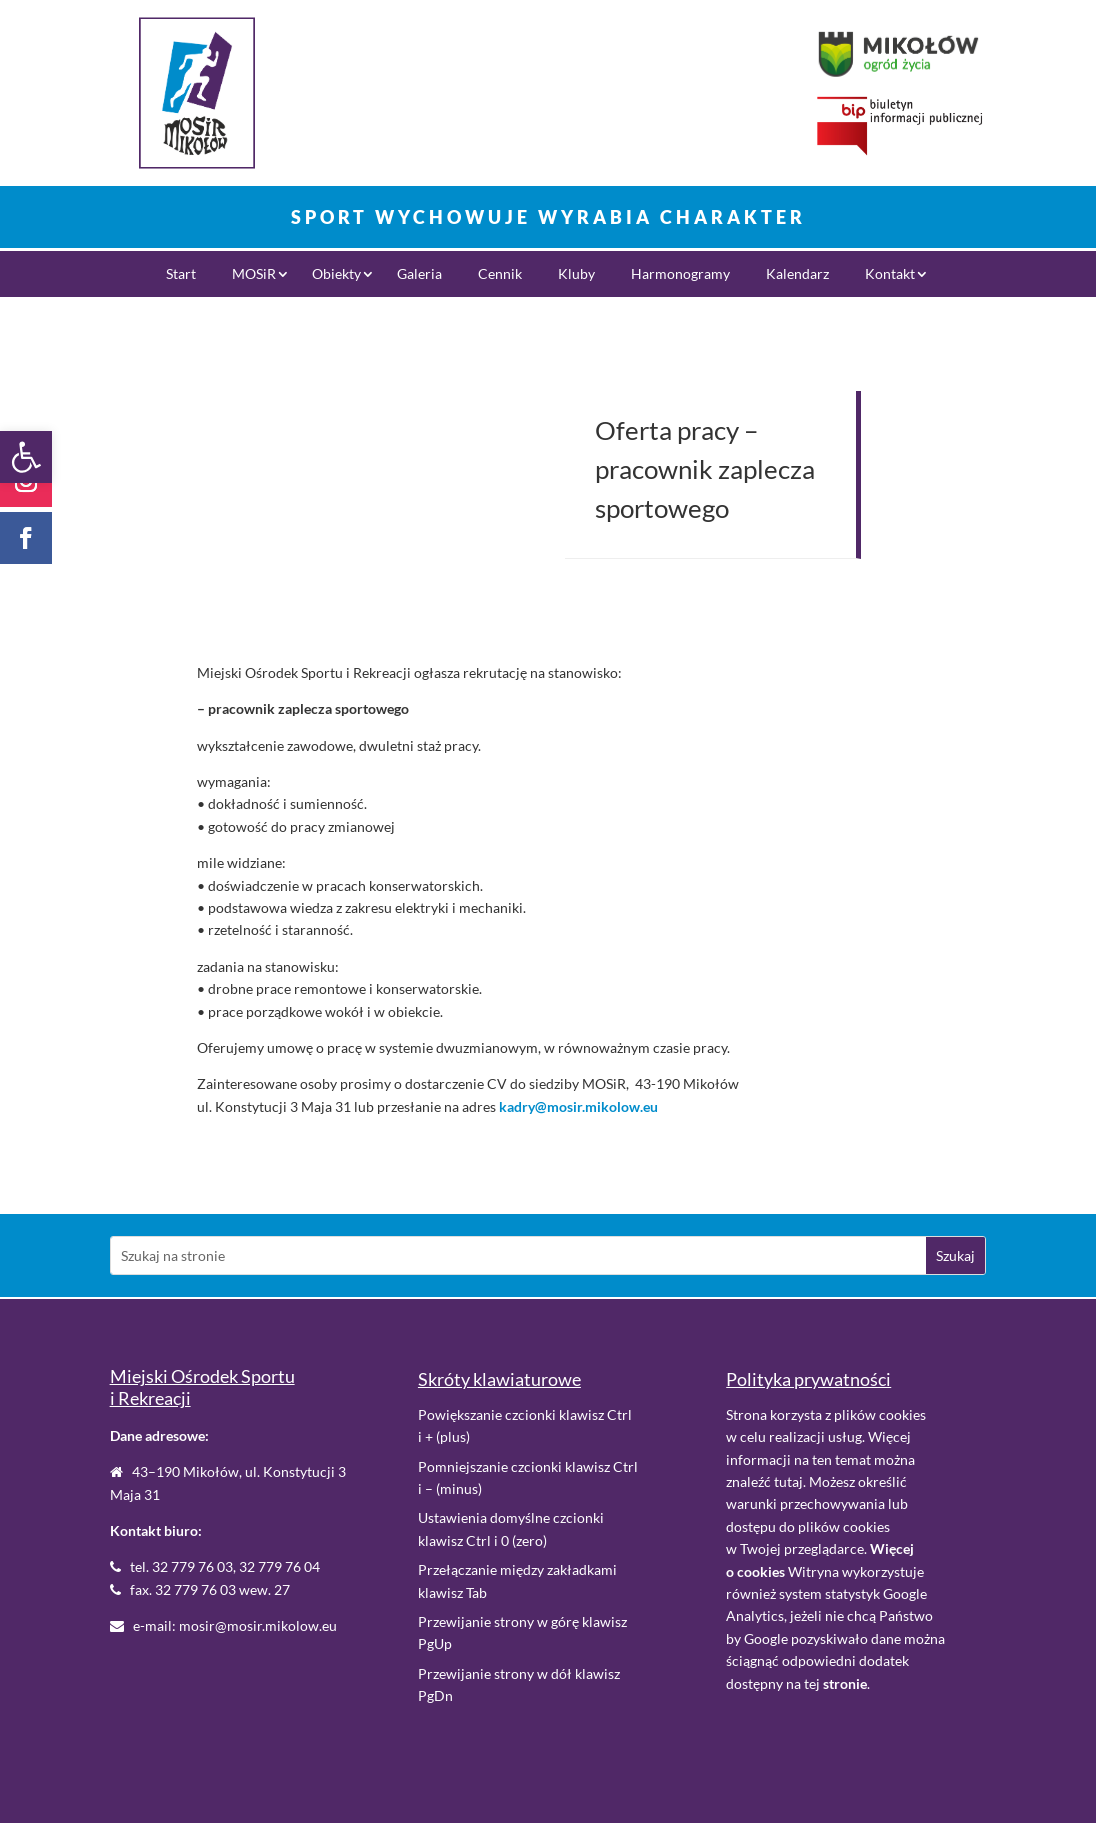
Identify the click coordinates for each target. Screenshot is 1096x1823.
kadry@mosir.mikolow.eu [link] (578, 1106)
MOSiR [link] (254, 274)
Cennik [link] (500, 274)
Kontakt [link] (890, 274)
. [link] (846, 1683)
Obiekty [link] (336, 274)
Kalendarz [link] (797, 274)
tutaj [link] (788, 1481)
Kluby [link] (576, 274)
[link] (26, 457)
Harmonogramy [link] (680, 274)
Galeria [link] (419, 274)
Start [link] (181, 274)
